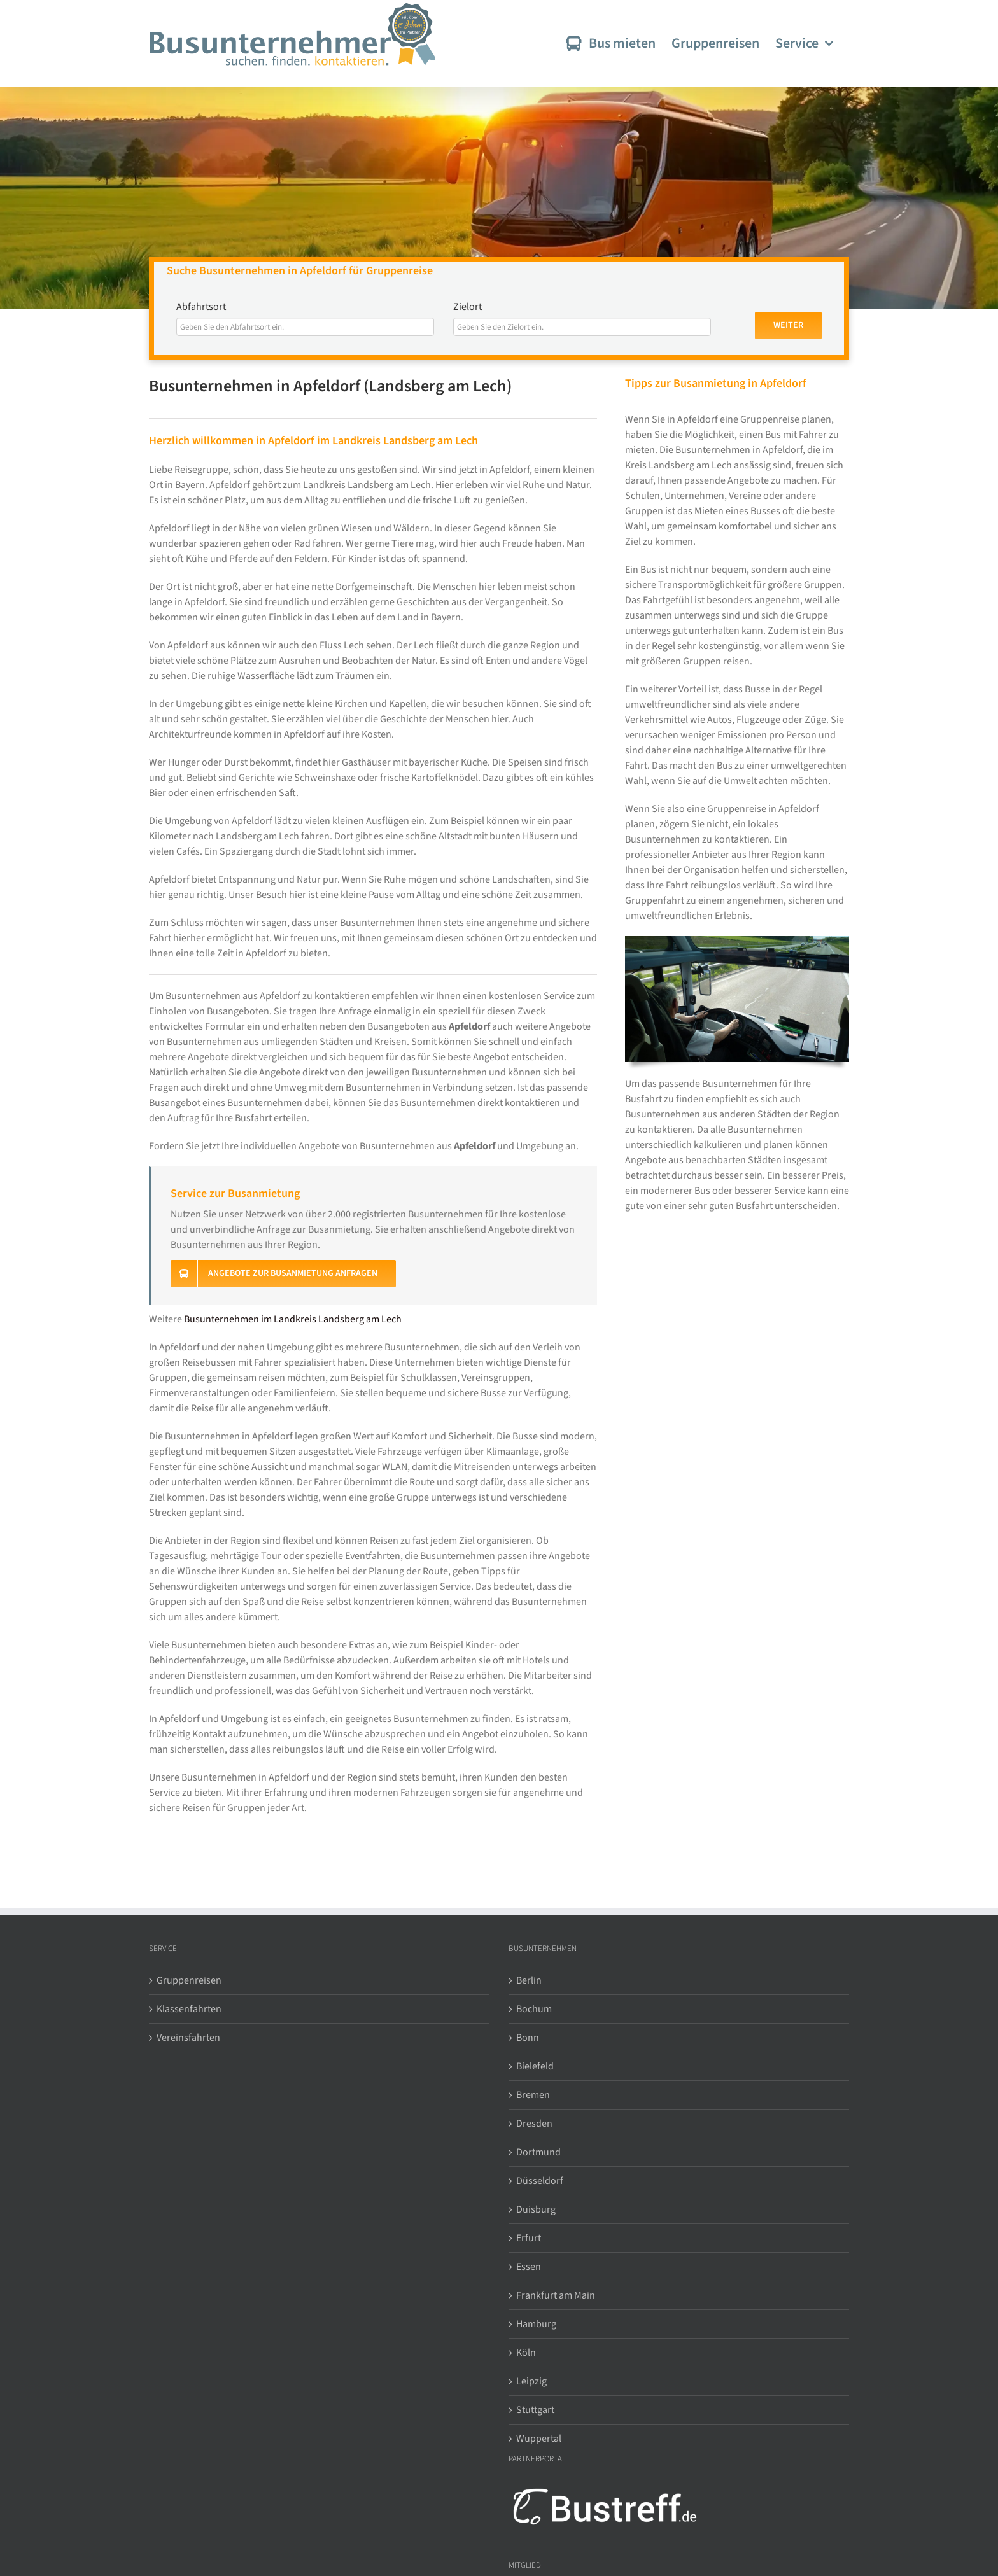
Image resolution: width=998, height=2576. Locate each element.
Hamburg (536, 2324)
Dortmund (538, 2152)
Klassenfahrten (189, 2009)
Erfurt (528, 2238)
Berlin (529, 1980)
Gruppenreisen (189, 1980)
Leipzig (531, 2381)
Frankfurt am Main (555, 2295)
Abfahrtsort (201, 307)
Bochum (534, 2009)
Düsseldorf (539, 2181)
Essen (528, 2267)
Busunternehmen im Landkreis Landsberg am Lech (293, 1319)
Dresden (534, 2124)
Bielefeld (535, 2066)
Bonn (527, 2038)
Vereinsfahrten (188, 2038)
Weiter (788, 325)
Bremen (533, 2095)
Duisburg (536, 2209)
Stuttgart (535, 2410)
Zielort (467, 307)
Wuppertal (538, 2439)
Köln (526, 2353)
